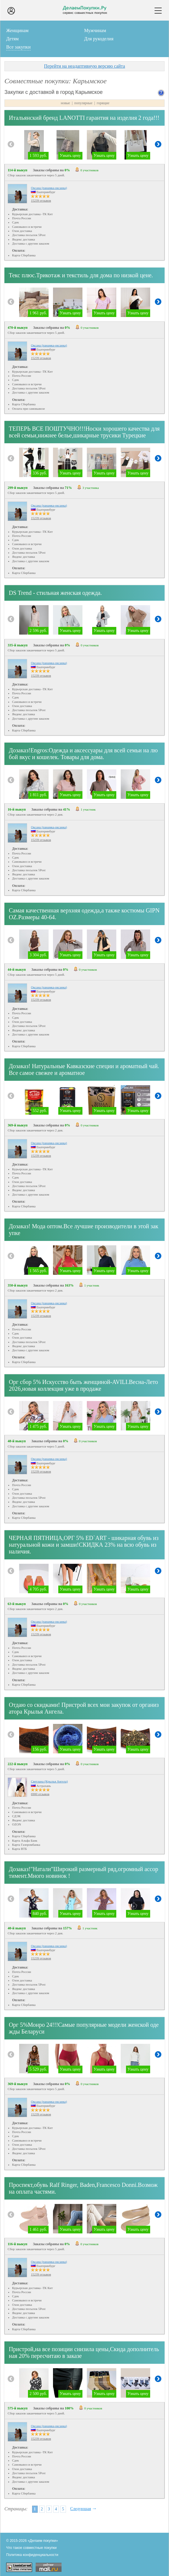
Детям (12, 38)
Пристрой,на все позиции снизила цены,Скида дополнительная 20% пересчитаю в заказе (84, 2352)
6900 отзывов (40, 1794)
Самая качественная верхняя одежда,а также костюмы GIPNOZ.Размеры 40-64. (84, 913)
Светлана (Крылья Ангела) (49, 1781)
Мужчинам (95, 30)
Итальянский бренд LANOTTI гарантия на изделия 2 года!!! (84, 117)
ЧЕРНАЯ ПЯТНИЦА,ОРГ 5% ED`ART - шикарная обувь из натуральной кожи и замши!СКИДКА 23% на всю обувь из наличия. (83, 1545)
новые (65, 103)
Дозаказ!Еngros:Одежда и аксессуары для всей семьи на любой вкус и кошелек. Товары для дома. (83, 753)
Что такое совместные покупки (31, 2548)
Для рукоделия (99, 38)
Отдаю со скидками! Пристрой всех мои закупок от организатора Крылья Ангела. (84, 1708)
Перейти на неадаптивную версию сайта (84, 66)
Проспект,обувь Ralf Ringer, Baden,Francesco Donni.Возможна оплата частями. (83, 2188)
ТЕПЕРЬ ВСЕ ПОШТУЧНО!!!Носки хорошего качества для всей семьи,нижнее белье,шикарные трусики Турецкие (84, 432)
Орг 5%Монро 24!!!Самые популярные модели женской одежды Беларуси (84, 2028)
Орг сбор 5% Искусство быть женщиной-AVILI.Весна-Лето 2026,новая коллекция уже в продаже (83, 1385)
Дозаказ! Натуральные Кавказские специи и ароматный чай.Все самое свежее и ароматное (84, 1069)
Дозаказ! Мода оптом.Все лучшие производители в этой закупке (83, 1229)
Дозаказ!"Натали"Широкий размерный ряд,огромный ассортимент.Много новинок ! (83, 1872)
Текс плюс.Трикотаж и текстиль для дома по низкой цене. (81, 275)
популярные (83, 103)
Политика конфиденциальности (32, 2555)
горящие (103, 103)
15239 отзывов (41, 200)
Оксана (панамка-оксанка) (49, 188)
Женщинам (17, 30)
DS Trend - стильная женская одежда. (55, 593)
